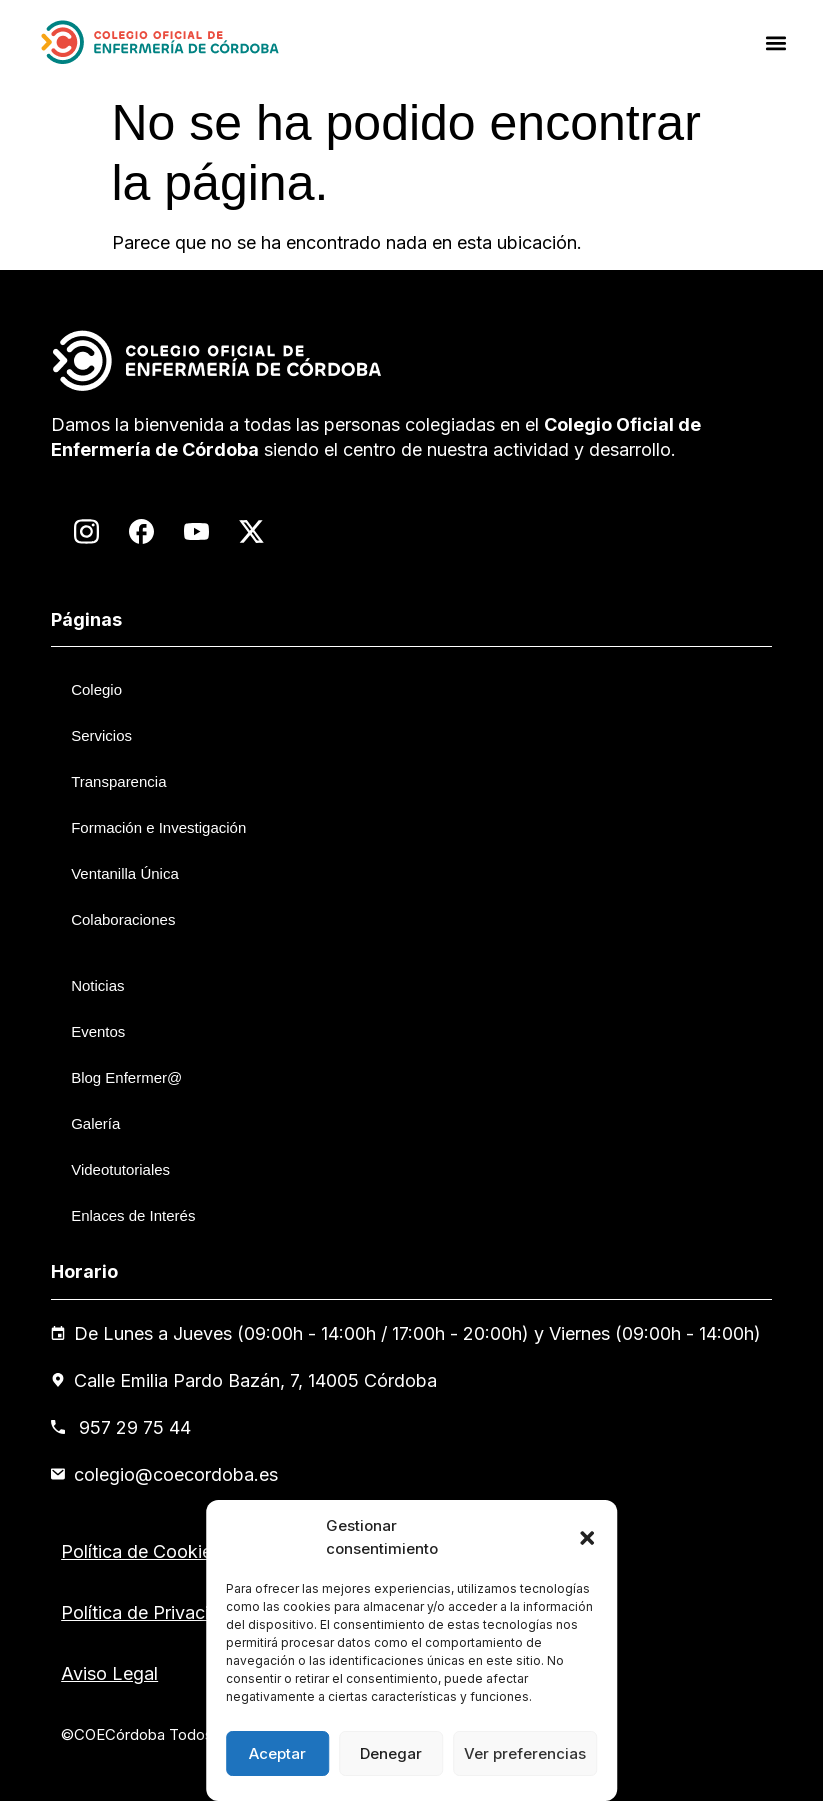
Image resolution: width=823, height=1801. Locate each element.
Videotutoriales (120, 1169)
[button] (587, 1538)
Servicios (101, 735)
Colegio (96, 689)
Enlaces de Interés (133, 1215)
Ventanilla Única (125, 873)
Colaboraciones (123, 919)
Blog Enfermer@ (126, 1077)
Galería (95, 1123)
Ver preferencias (525, 1753)
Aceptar (277, 1753)
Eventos (98, 1031)
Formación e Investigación (158, 827)
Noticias (97, 985)
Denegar (391, 1753)
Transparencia (118, 781)
